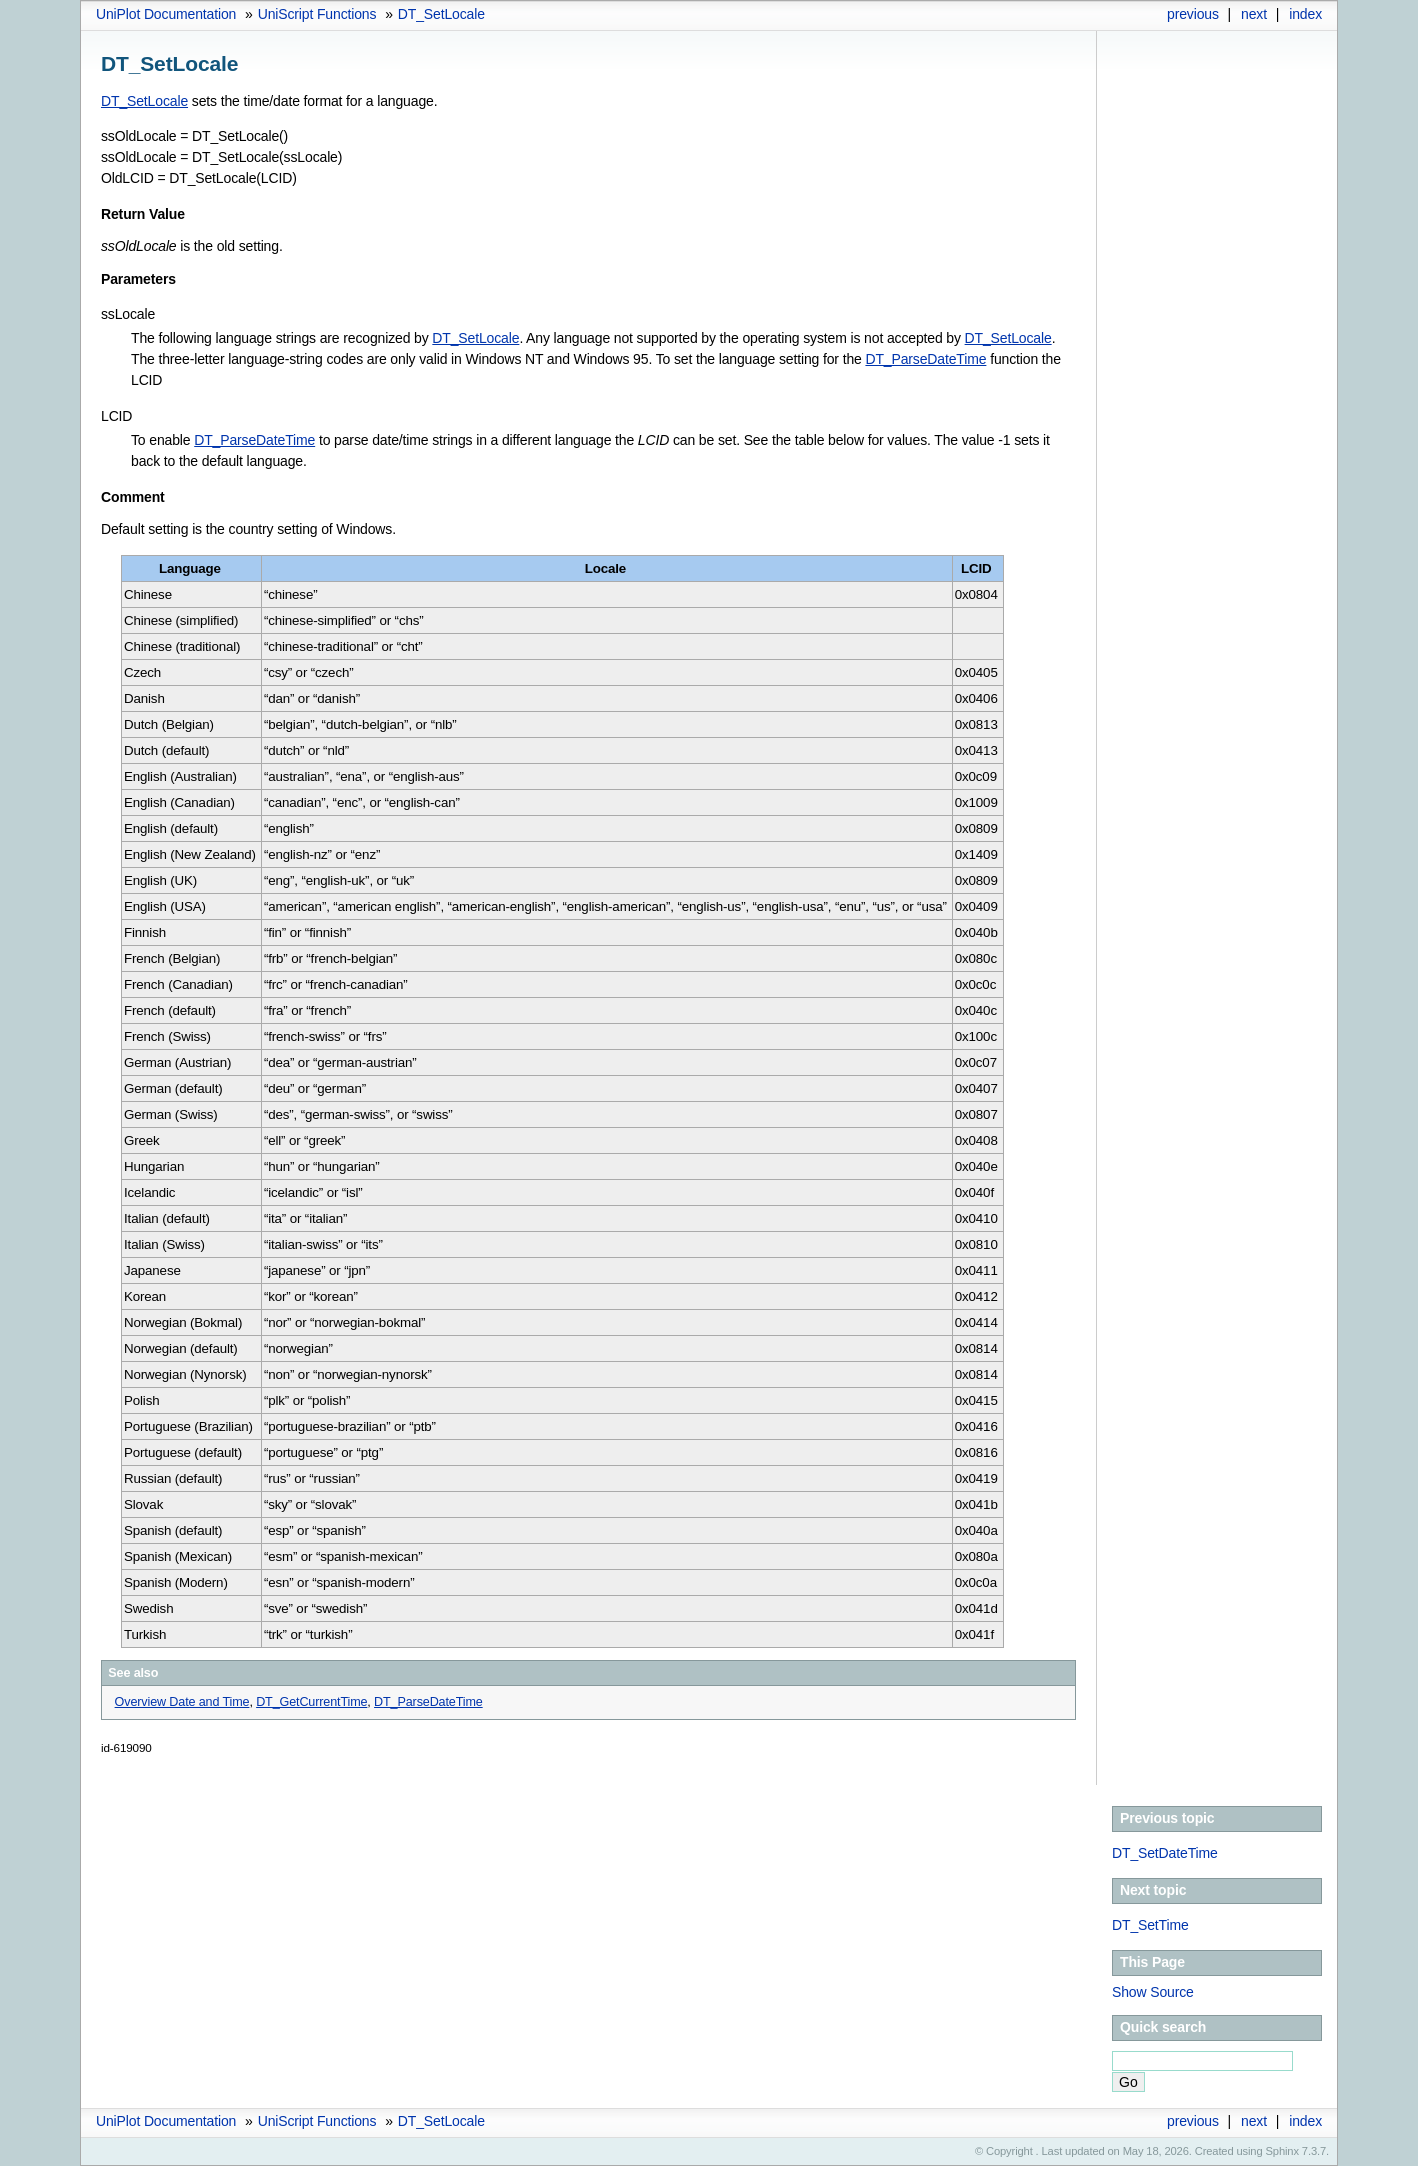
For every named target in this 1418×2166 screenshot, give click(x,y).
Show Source (1153, 1992)
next (1254, 14)
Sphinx (1282, 2151)
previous (1193, 14)
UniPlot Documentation (166, 14)
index (1305, 14)
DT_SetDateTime (1165, 1853)
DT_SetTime (1150, 1925)
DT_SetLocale (441, 14)
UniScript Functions (317, 14)
